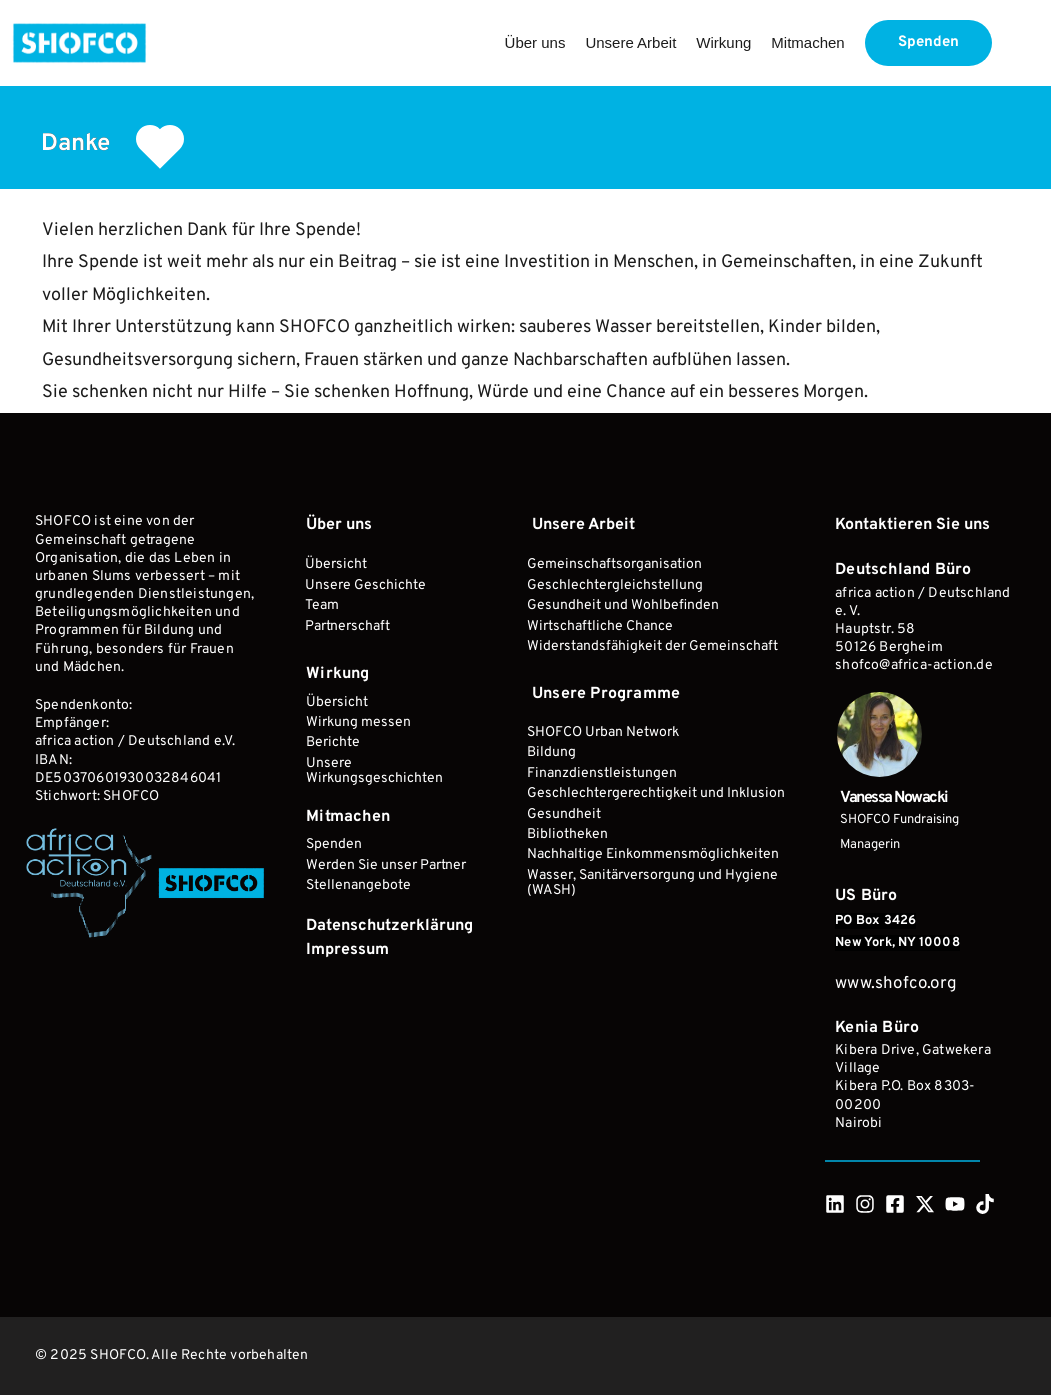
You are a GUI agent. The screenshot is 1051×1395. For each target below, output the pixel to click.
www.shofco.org (898, 984)
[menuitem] (535, 43)
